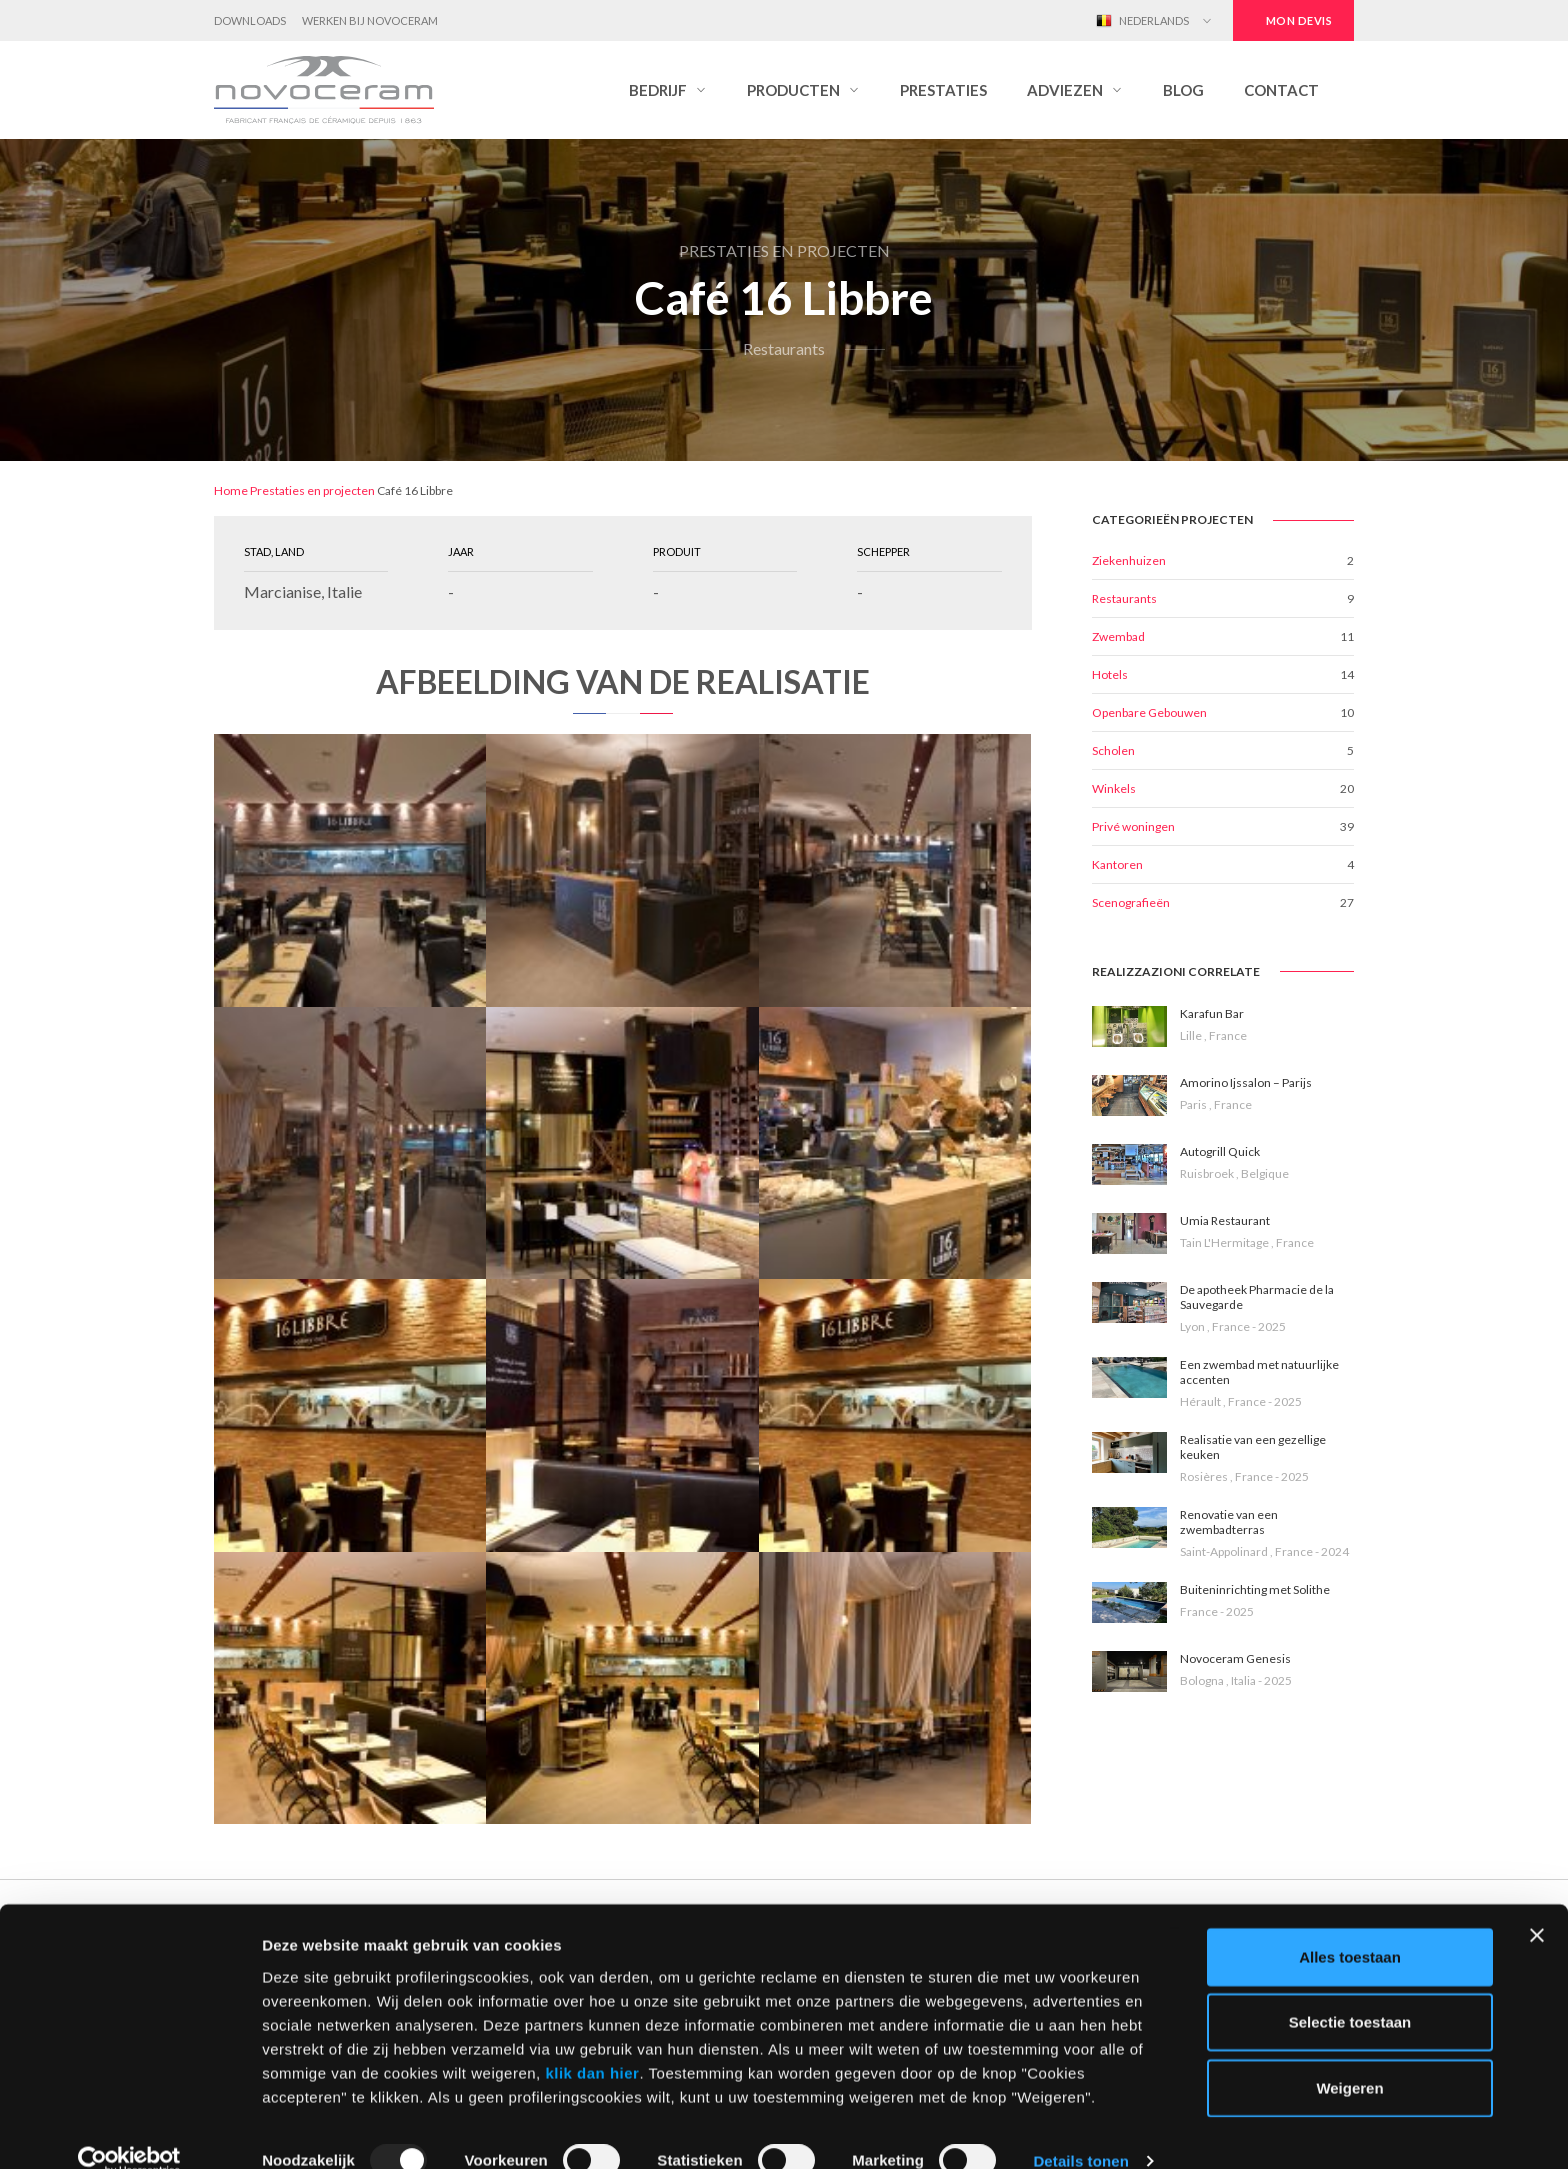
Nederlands (1142, 21)
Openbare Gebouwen (1149, 712)
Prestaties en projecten (312, 490)
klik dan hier (592, 2040)
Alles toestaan (1350, 1924)
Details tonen (1080, 2129)
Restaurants (1124, 598)
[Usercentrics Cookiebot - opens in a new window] (129, 2130)
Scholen (1113, 750)
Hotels (1110, 674)
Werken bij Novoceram (370, 20)
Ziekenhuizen (1129, 560)
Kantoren (1117, 864)
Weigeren (1349, 2055)
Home (231, 490)
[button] (668, 90)
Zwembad (1118, 636)
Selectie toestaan (1350, 1990)
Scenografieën (1131, 902)
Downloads (250, 20)
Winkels (1114, 788)
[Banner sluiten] (1537, 1903)
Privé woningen (1133, 826)
